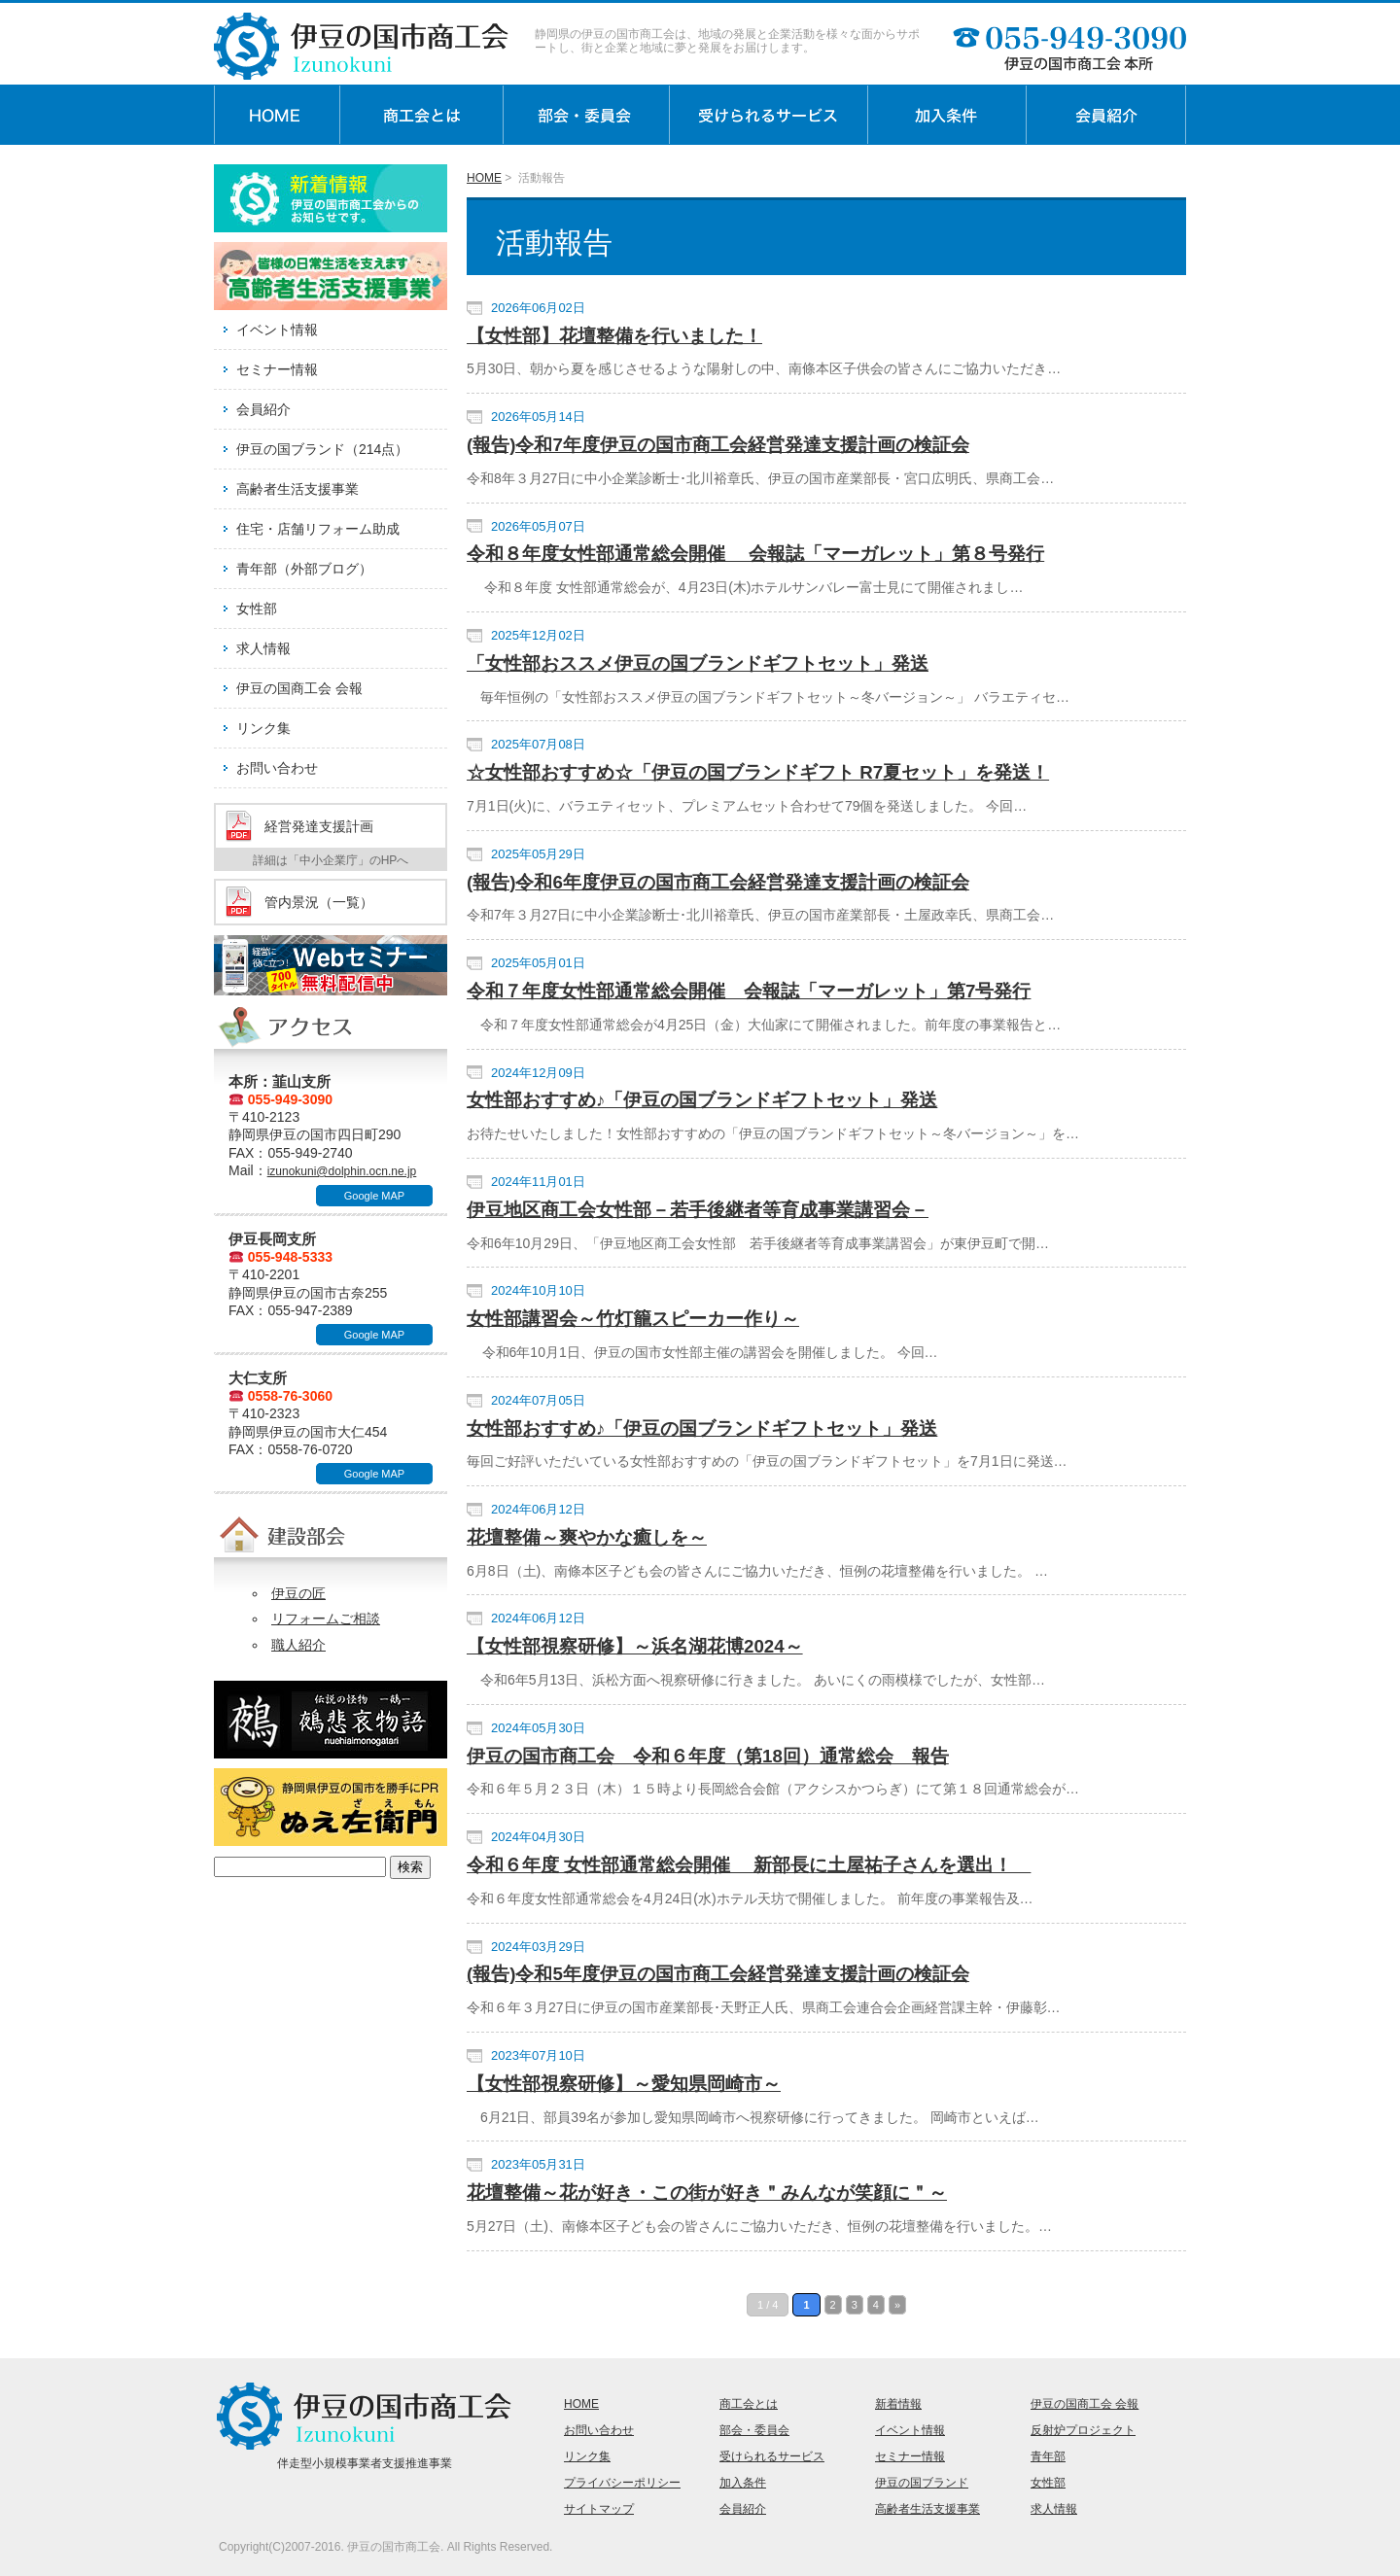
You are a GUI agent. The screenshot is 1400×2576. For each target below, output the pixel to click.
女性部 (256, 608)
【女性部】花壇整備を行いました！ (614, 336)
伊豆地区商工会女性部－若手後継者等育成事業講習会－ (697, 1210)
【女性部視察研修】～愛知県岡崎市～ (624, 2083)
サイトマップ (599, 2509)
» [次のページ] (897, 2305)
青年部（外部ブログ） (304, 568)
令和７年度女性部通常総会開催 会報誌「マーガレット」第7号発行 (749, 991)
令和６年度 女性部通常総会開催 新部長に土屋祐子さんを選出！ (749, 1865)
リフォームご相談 (325, 1618)
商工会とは (748, 2404)
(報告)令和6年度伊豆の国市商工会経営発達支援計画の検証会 (718, 882)
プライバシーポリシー (622, 2482)
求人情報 (263, 648)
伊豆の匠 (298, 1593)
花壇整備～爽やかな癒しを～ (587, 1537)
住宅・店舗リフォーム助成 (318, 529)
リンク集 (263, 728)
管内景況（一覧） (318, 902)
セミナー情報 (277, 369)
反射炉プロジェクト (1083, 2430)
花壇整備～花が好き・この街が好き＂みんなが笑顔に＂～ (707, 2192)
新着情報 (898, 2404)
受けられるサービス (771, 2456)
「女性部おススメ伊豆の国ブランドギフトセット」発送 (697, 663)
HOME (484, 178)
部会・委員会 (754, 2430)
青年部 (1048, 2456)
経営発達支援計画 (318, 826)
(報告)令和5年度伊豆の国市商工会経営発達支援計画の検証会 (718, 1974)
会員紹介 (263, 409)
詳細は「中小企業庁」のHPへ (331, 860)
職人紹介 (298, 1645)
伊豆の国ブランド (921, 2482)
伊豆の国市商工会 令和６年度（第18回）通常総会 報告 (708, 1756)
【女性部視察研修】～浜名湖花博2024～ (635, 1646)
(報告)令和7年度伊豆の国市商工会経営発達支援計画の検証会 (718, 445)
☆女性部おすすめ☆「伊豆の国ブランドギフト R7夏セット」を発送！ (758, 772)
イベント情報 (277, 329)
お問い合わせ (277, 768)
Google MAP (374, 1195)
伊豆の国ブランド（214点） (322, 449)
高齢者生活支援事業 (297, 489)
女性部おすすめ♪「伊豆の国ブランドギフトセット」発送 (702, 1100)
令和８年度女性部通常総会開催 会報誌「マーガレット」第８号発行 (755, 553)
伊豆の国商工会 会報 (299, 688)
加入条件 (742, 2482)
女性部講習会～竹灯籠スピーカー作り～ (633, 1318)
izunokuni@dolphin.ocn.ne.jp (342, 1171)
